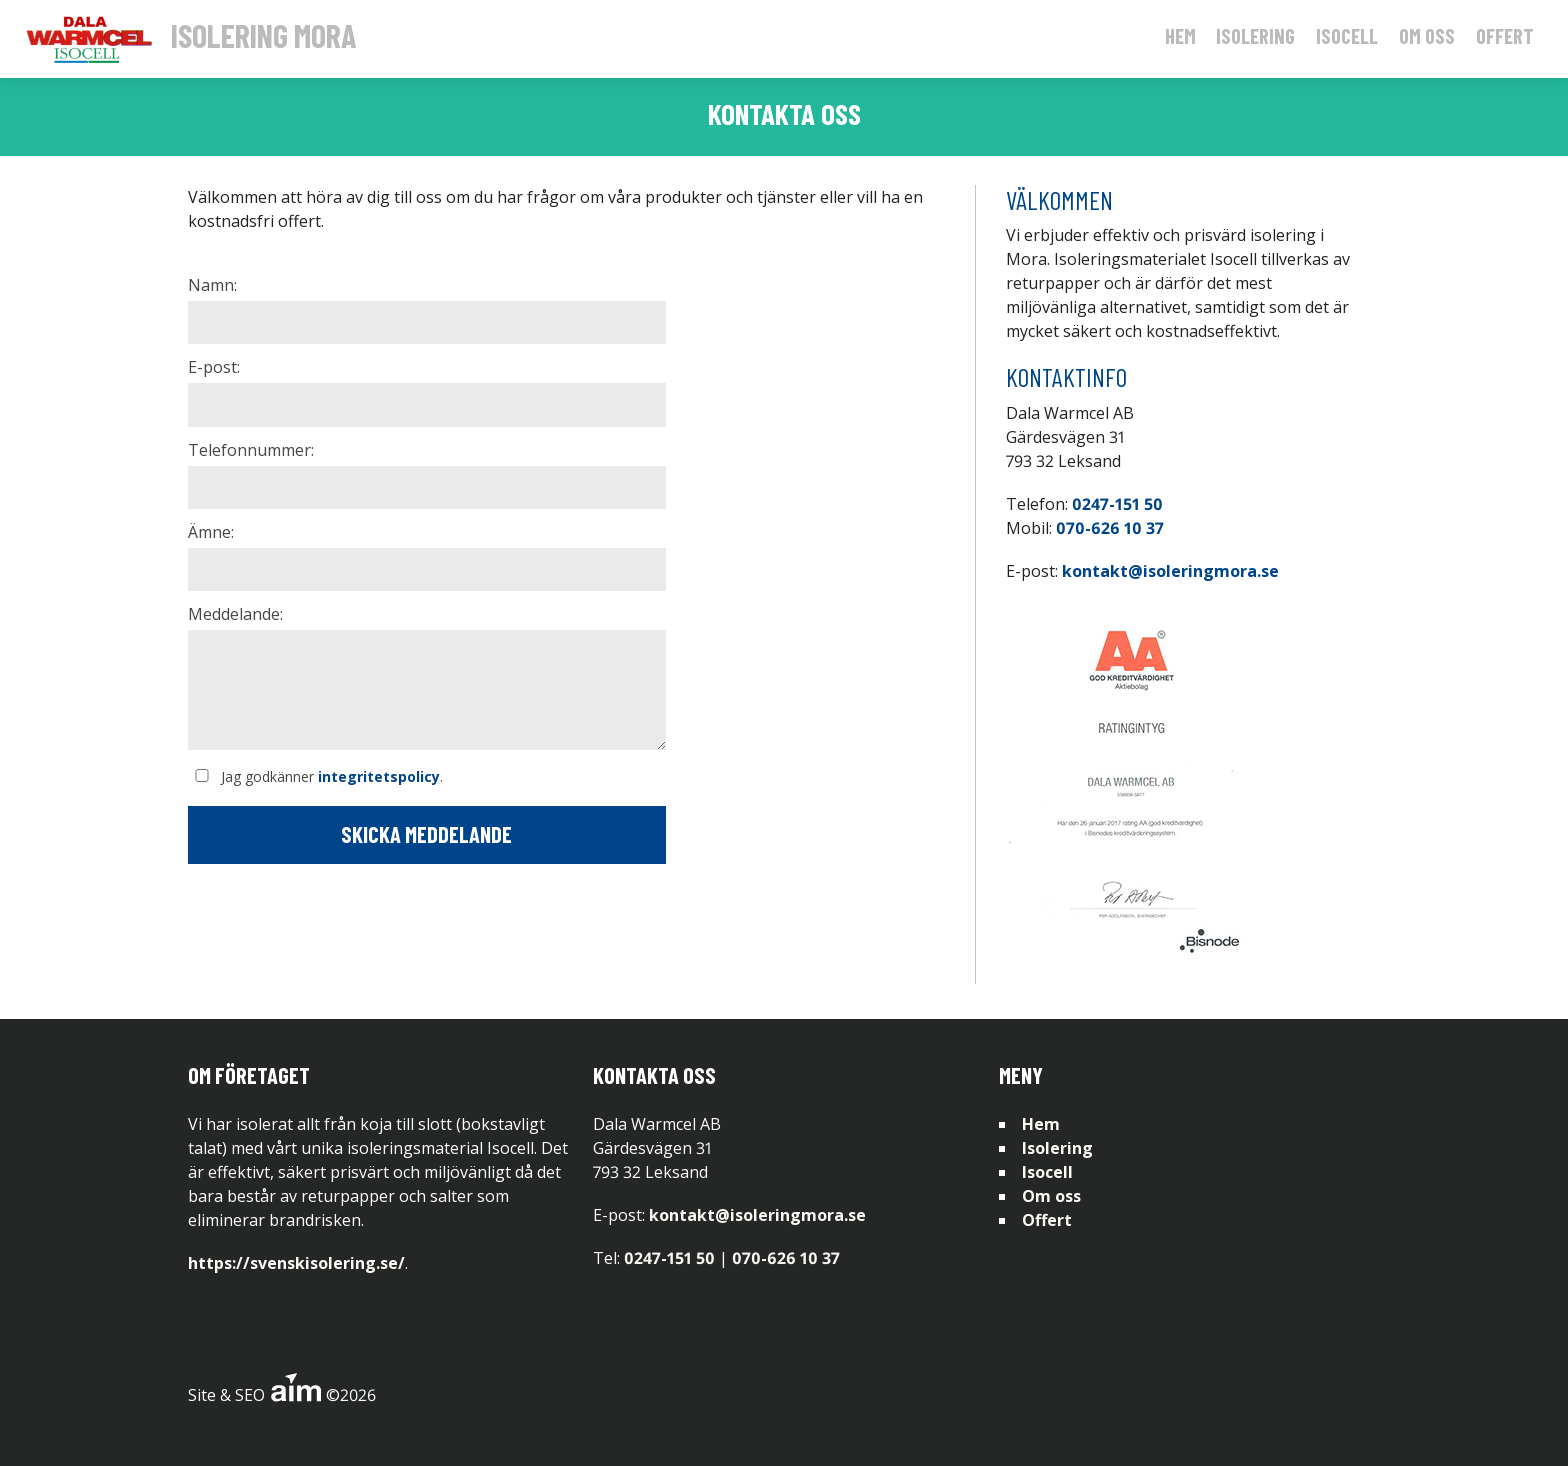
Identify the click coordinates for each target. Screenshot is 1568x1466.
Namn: (212, 285)
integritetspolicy (379, 776)
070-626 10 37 (1110, 528)
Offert (1505, 35)
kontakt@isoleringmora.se (1170, 571)
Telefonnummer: (251, 450)
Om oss (1427, 35)
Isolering (1255, 35)
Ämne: (211, 532)
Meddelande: (235, 614)
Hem (1180, 35)
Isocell (1347, 35)
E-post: (214, 367)
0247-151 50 (1117, 504)
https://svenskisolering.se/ (296, 1263)
